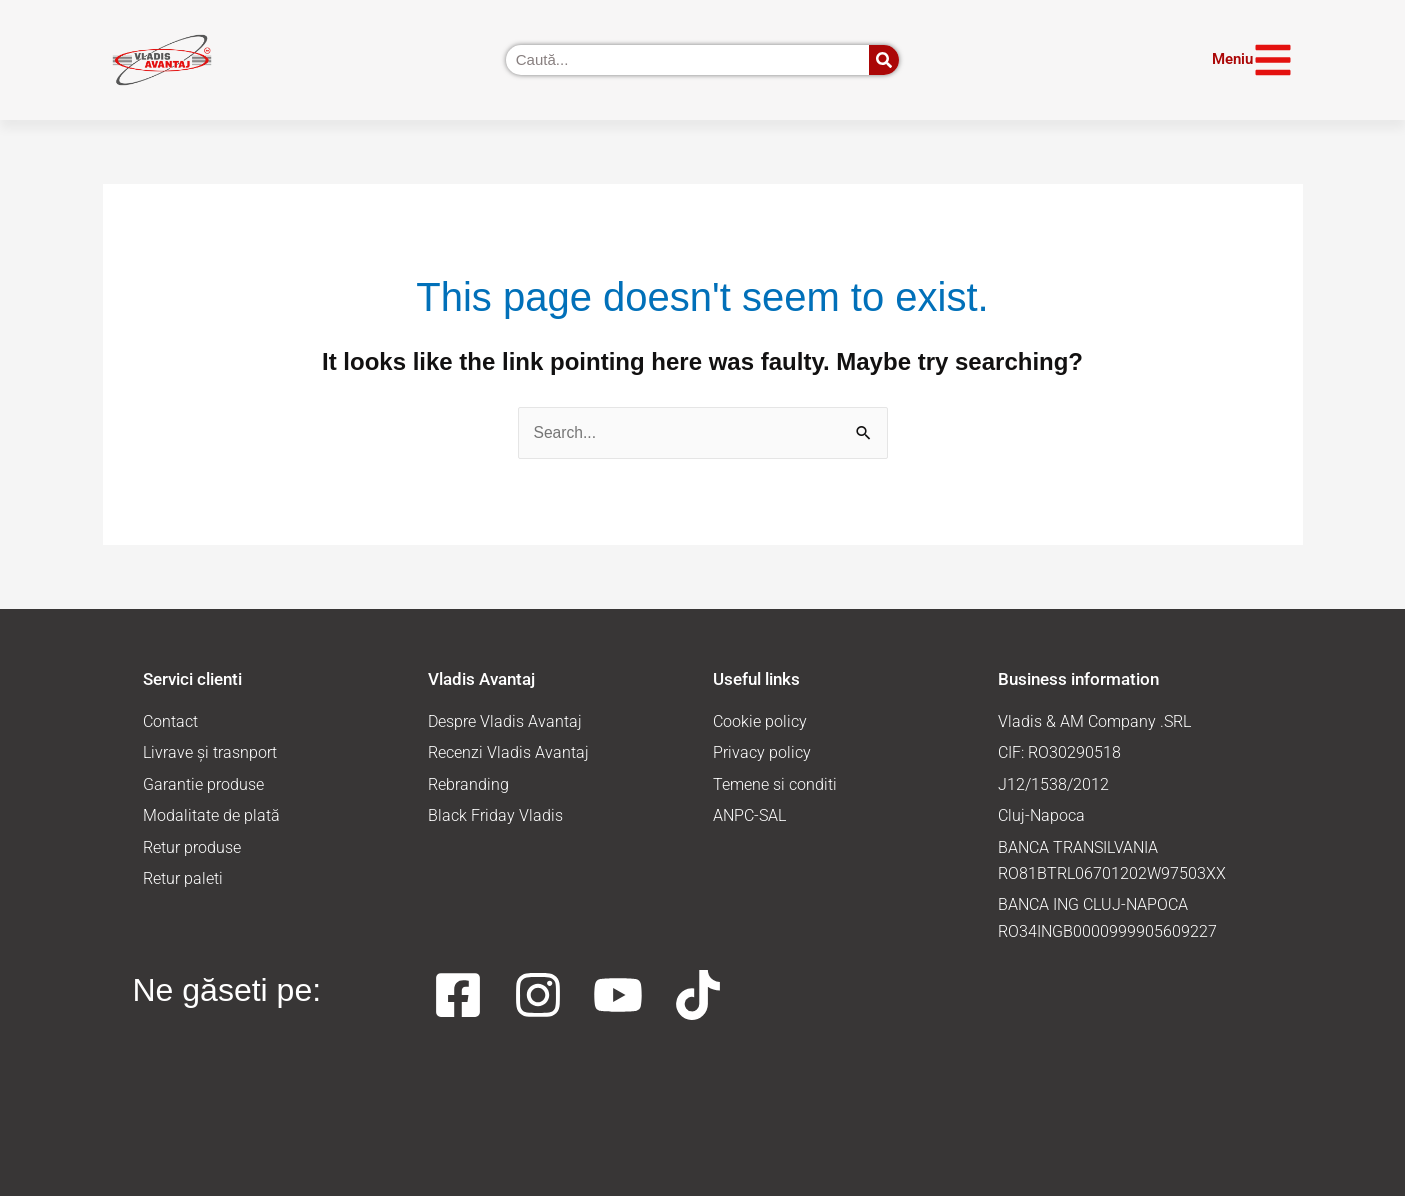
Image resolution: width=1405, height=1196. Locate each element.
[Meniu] (1273, 60)
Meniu (1232, 59)
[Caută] (884, 60)
